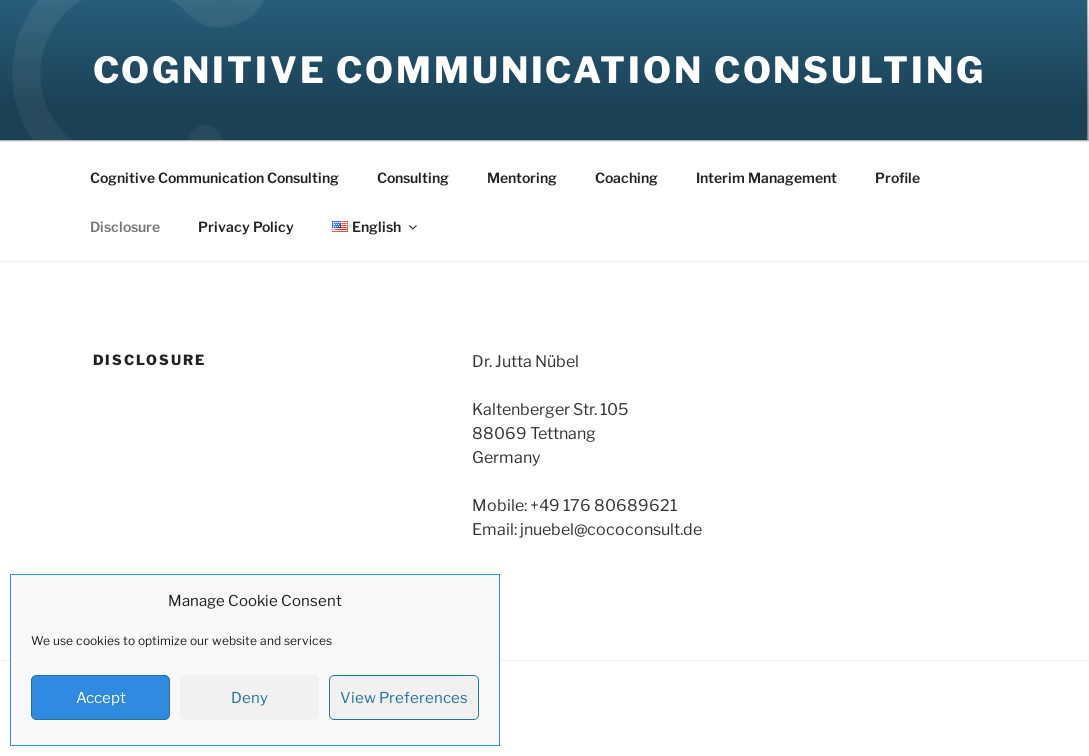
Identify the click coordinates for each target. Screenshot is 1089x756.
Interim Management (766, 177)
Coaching (626, 177)
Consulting (413, 177)
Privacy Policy (246, 226)
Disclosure (125, 226)
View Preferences (404, 698)
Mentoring (522, 177)
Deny (249, 698)
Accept (101, 698)
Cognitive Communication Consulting (539, 70)
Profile (897, 177)
